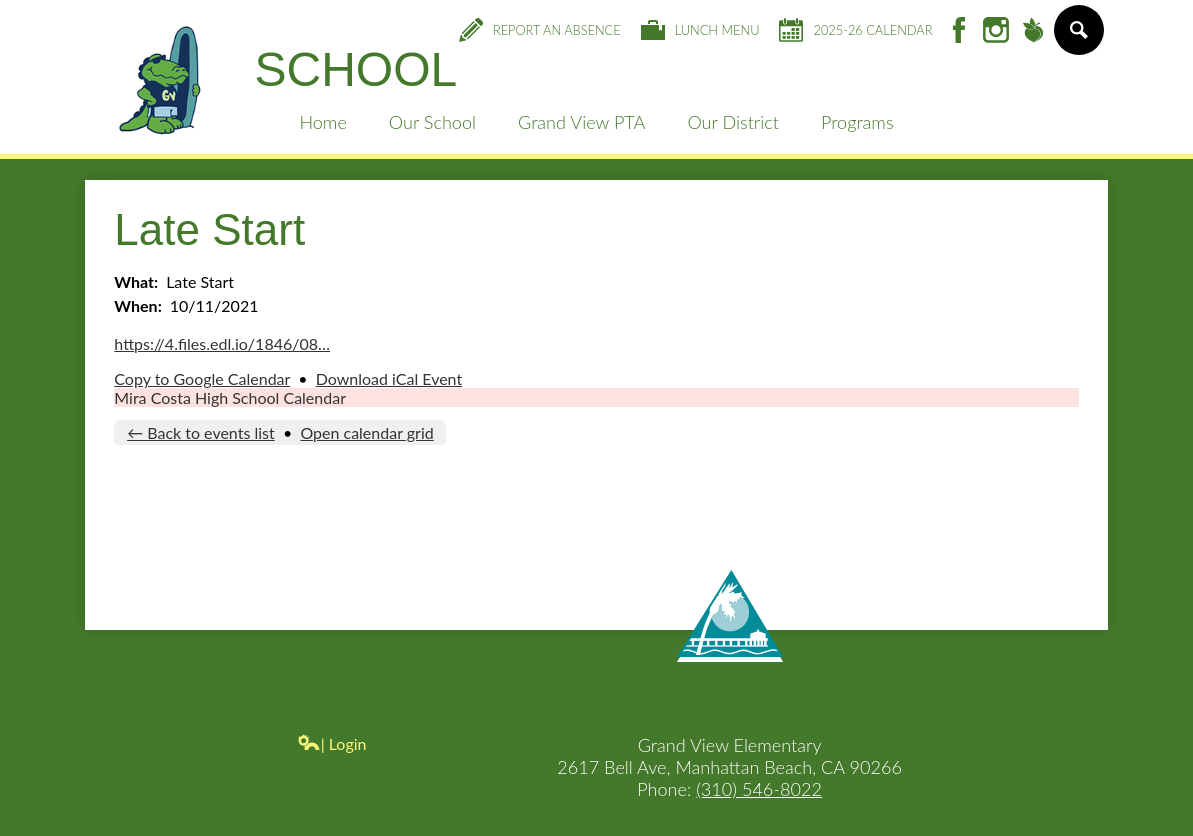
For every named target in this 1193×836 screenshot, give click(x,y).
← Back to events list (201, 432)
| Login (332, 743)
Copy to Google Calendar (202, 378)
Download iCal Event (389, 378)
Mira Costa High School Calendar (230, 397)
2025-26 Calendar (855, 30)
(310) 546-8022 (759, 789)
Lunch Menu (700, 30)
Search (1077, 38)
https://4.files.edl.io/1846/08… (222, 343)
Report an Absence (540, 30)
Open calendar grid (366, 432)
